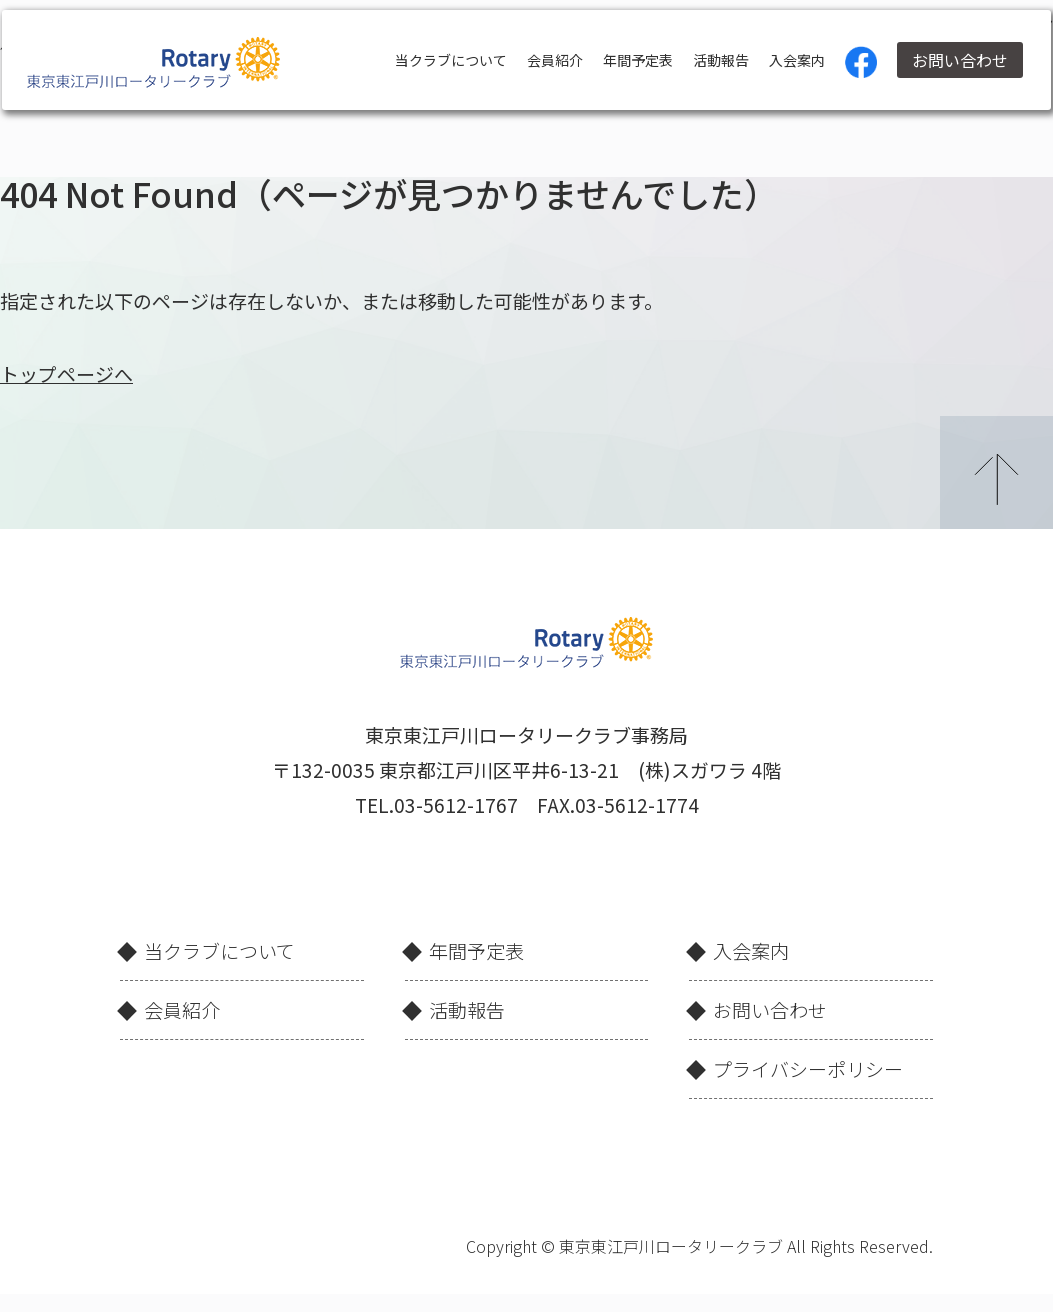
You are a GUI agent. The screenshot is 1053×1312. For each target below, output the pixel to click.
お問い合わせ (952, 60)
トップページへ (66, 373)
